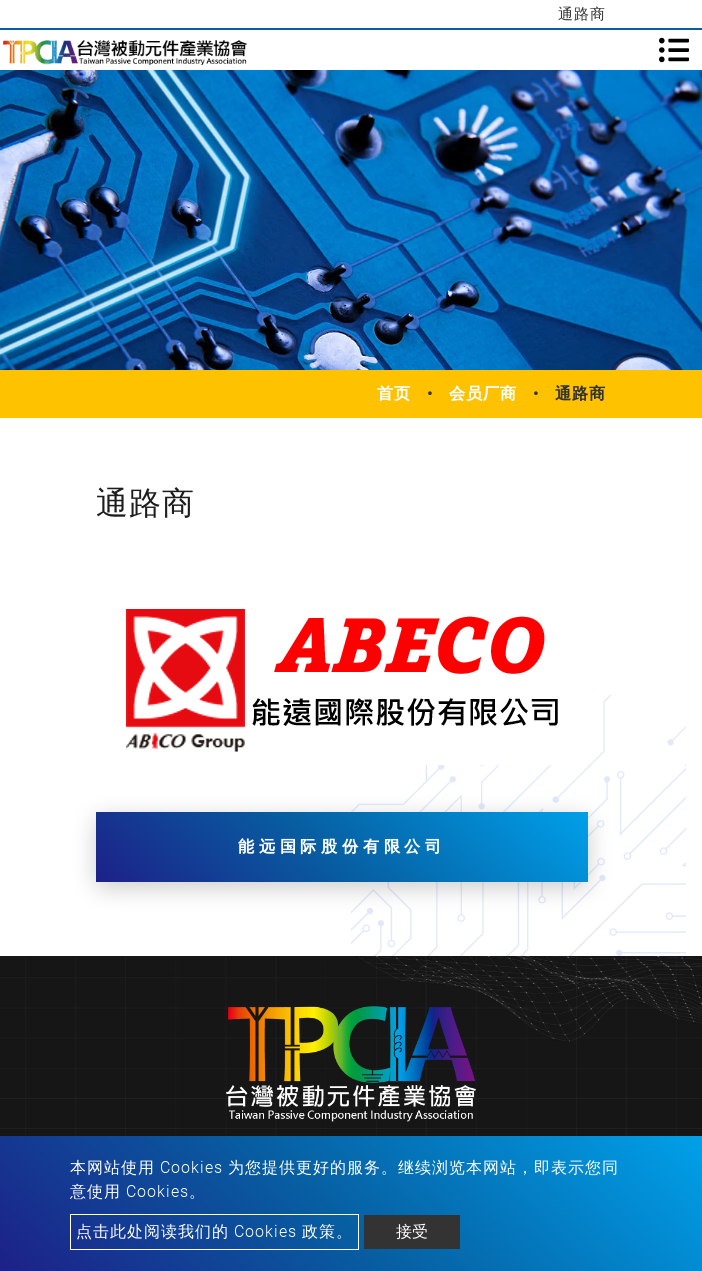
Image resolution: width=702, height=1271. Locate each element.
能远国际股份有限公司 (342, 846)
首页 (394, 393)
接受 (412, 1231)
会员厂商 (483, 393)
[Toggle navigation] (674, 50)
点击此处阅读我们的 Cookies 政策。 (214, 1231)
